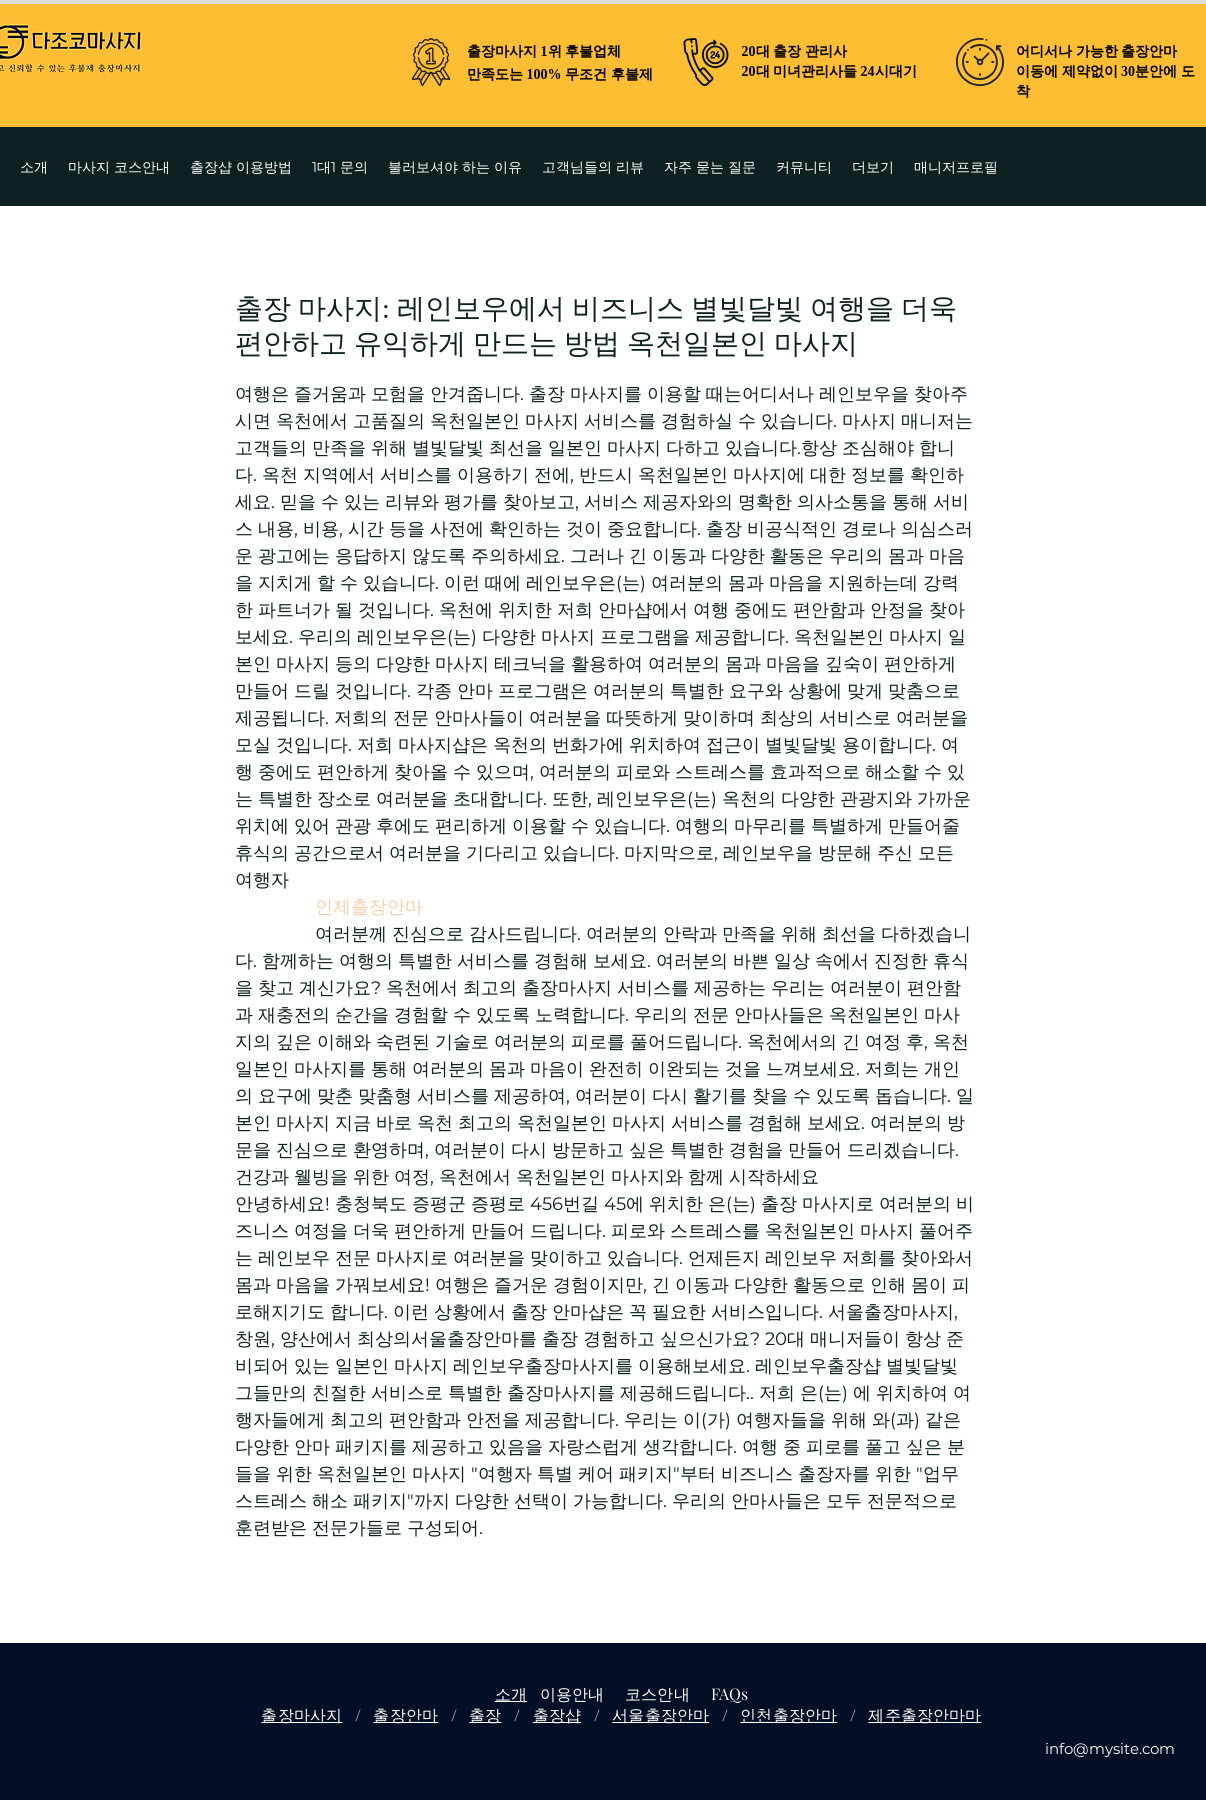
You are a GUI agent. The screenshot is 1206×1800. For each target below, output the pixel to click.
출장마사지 (301, 1714)
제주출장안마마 (924, 1714)
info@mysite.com (1110, 1748)
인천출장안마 (788, 1714)
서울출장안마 (660, 1714)
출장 (485, 1714)
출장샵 (557, 1714)
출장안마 (405, 1714)
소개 (511, 1693)
